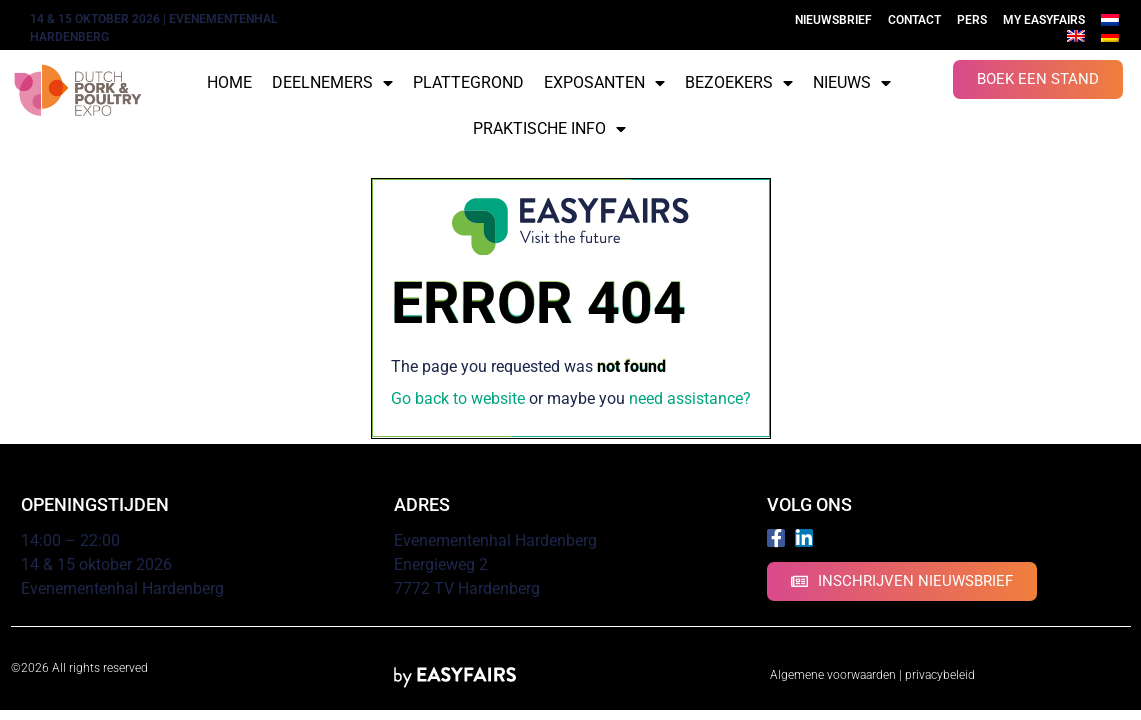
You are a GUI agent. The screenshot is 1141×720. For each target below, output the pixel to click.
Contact (914, 20)
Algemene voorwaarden (833, 675)
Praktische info (549, 129)
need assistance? (690, 398)
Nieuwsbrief (833, 20)
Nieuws (852, 83)
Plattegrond (468, 82)
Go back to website (458, 398)
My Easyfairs (1044, 20)
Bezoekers (739, 83)
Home (229, 82)
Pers (972, 20)
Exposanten (604, 83)
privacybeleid (940, 675)
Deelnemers (332, 83)
